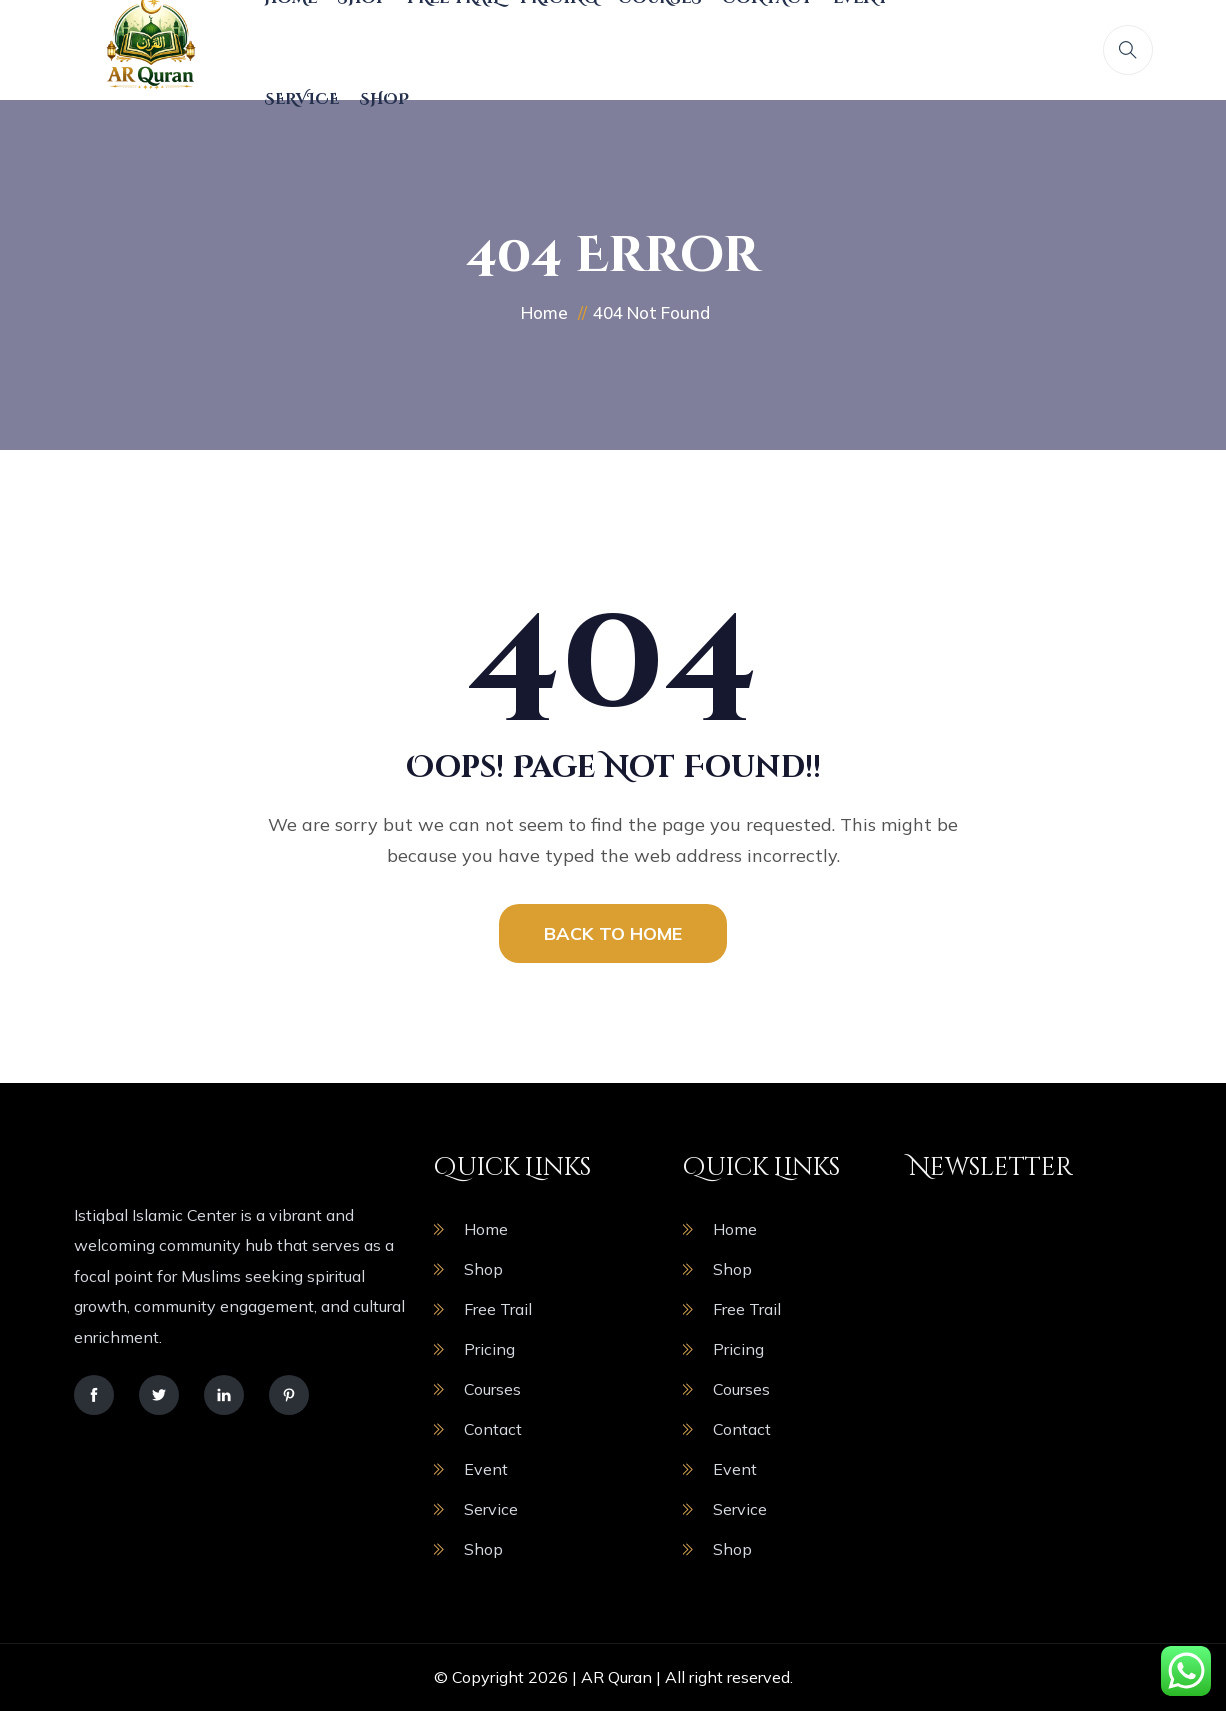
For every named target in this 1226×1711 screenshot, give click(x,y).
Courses (492, 1389)
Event (486, 1469)
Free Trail (498, 1309)
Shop (384, 99)
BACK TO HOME (613, 933)
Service (301, 99)
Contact (493, 1429)
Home (486, 1229)
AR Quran (616, 1677)
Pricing (489, 1349)
